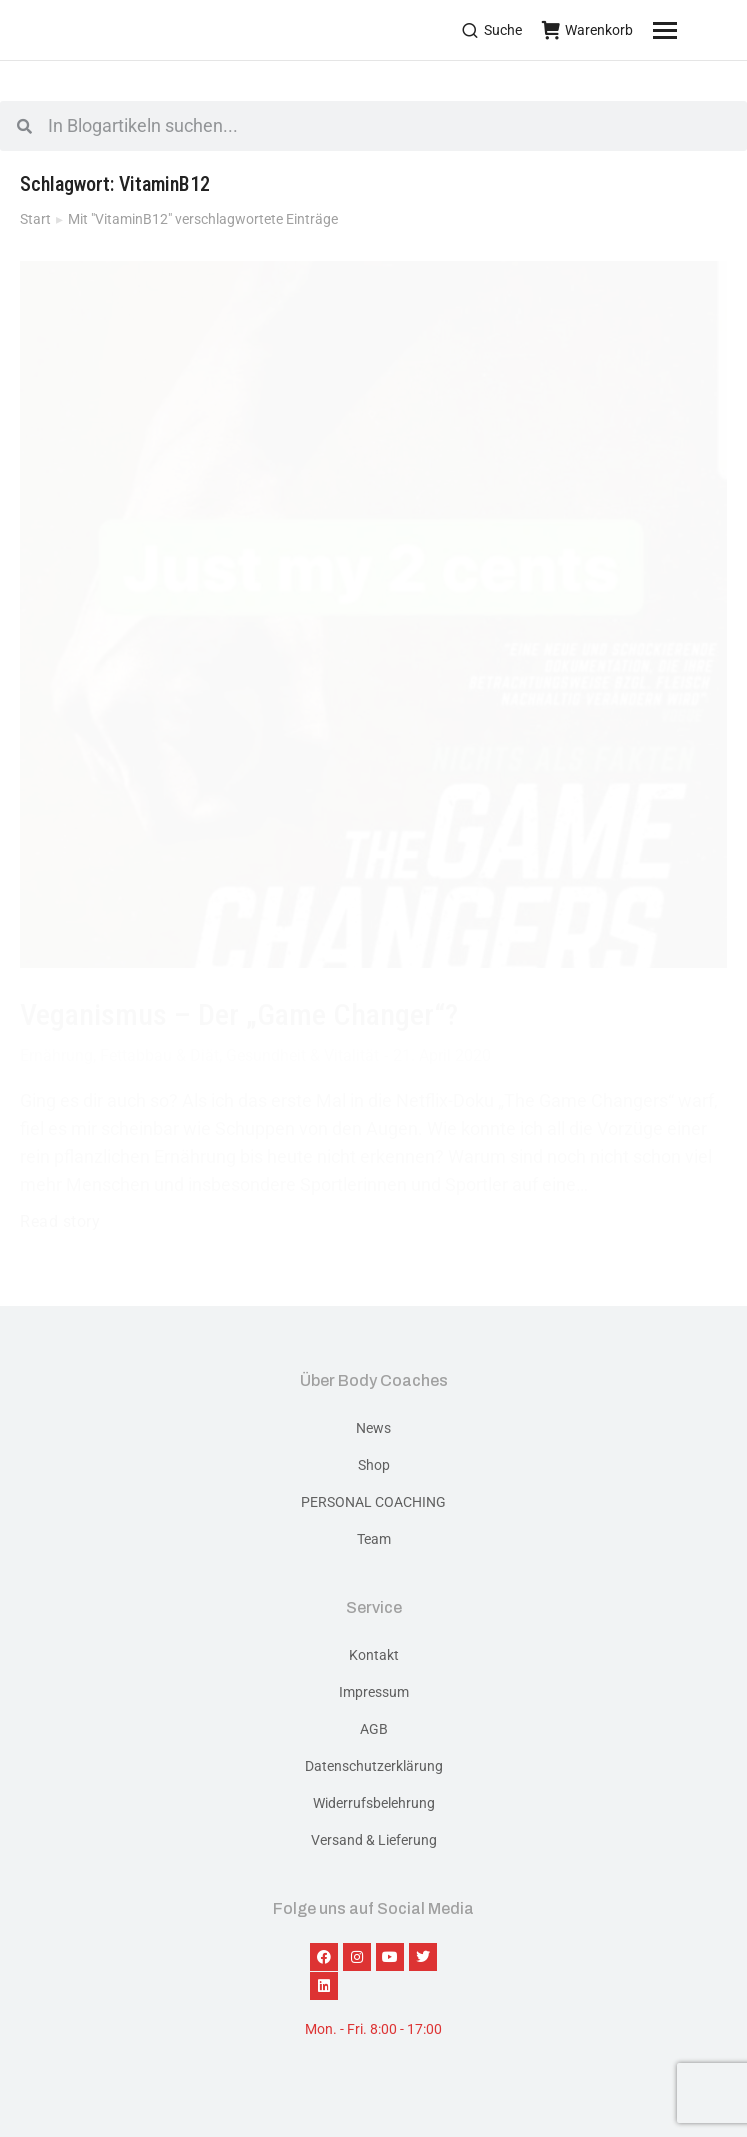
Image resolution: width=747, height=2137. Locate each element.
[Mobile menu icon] (690, 30)
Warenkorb (587, 30)
